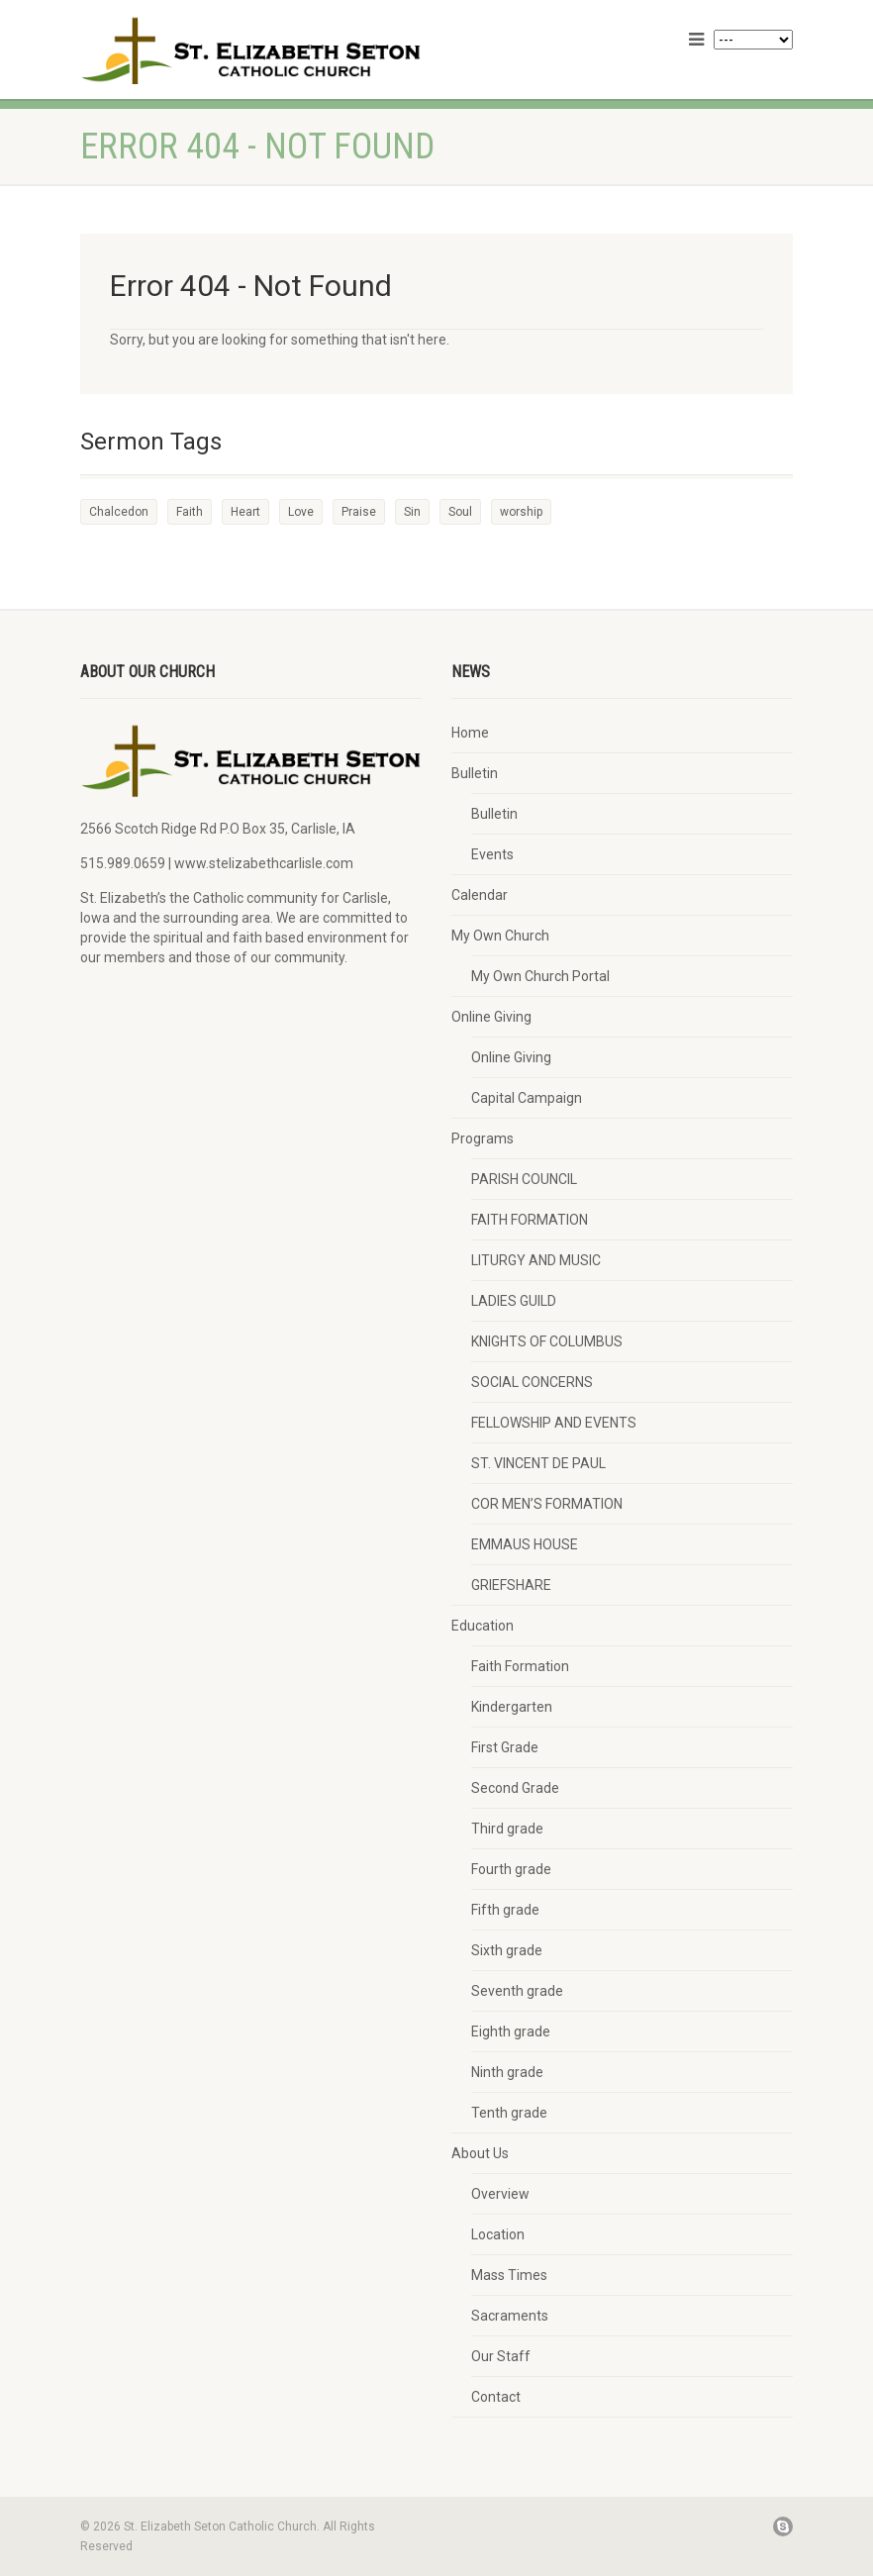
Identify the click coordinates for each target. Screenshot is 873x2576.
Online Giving (491, 1017)
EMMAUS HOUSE (524, 1544)
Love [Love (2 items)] (301, 512)
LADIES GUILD (513, 1301)
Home (470, 733)
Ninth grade (507, 2072)
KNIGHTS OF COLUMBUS (547, 1341)
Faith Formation (520, 1666)
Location (498, 2234)
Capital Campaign (526, 1098)
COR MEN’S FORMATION (547, 1504)
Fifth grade (505, 1910)
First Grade (504, 1747)
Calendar (479, 895)
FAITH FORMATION (529, 1220)
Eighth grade (510, 2031)
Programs (482, 1138)
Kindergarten (511, 1707)
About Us (480, 2153)
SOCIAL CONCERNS (532, 1382)
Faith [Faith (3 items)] (189, 512)
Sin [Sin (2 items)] (412, 512)
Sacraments (509, 2316)
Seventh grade (517, 1991)
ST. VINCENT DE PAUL (538, 1463)
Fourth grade (511, 1869)
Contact (496, 2397)
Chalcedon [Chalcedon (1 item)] (118, 512)
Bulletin (474, 773)
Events (492, 854)
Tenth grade (509, 2113)
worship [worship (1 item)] (521, 512)
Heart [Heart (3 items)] (245, 512)
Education (482, 1626)
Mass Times (509, 2275)
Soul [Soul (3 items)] (460, 512)
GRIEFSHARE (511, 1585)
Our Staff (501, 2356)
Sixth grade (506, 1950)
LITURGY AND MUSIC (536, 1260)
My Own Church (500, 935)
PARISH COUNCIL (524, 1179)
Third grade (507, 1828)
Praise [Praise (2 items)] (358, 512)
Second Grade (515, 1788)
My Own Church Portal (540, 976)
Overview (500, 2194)
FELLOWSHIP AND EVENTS (553, 1423)
